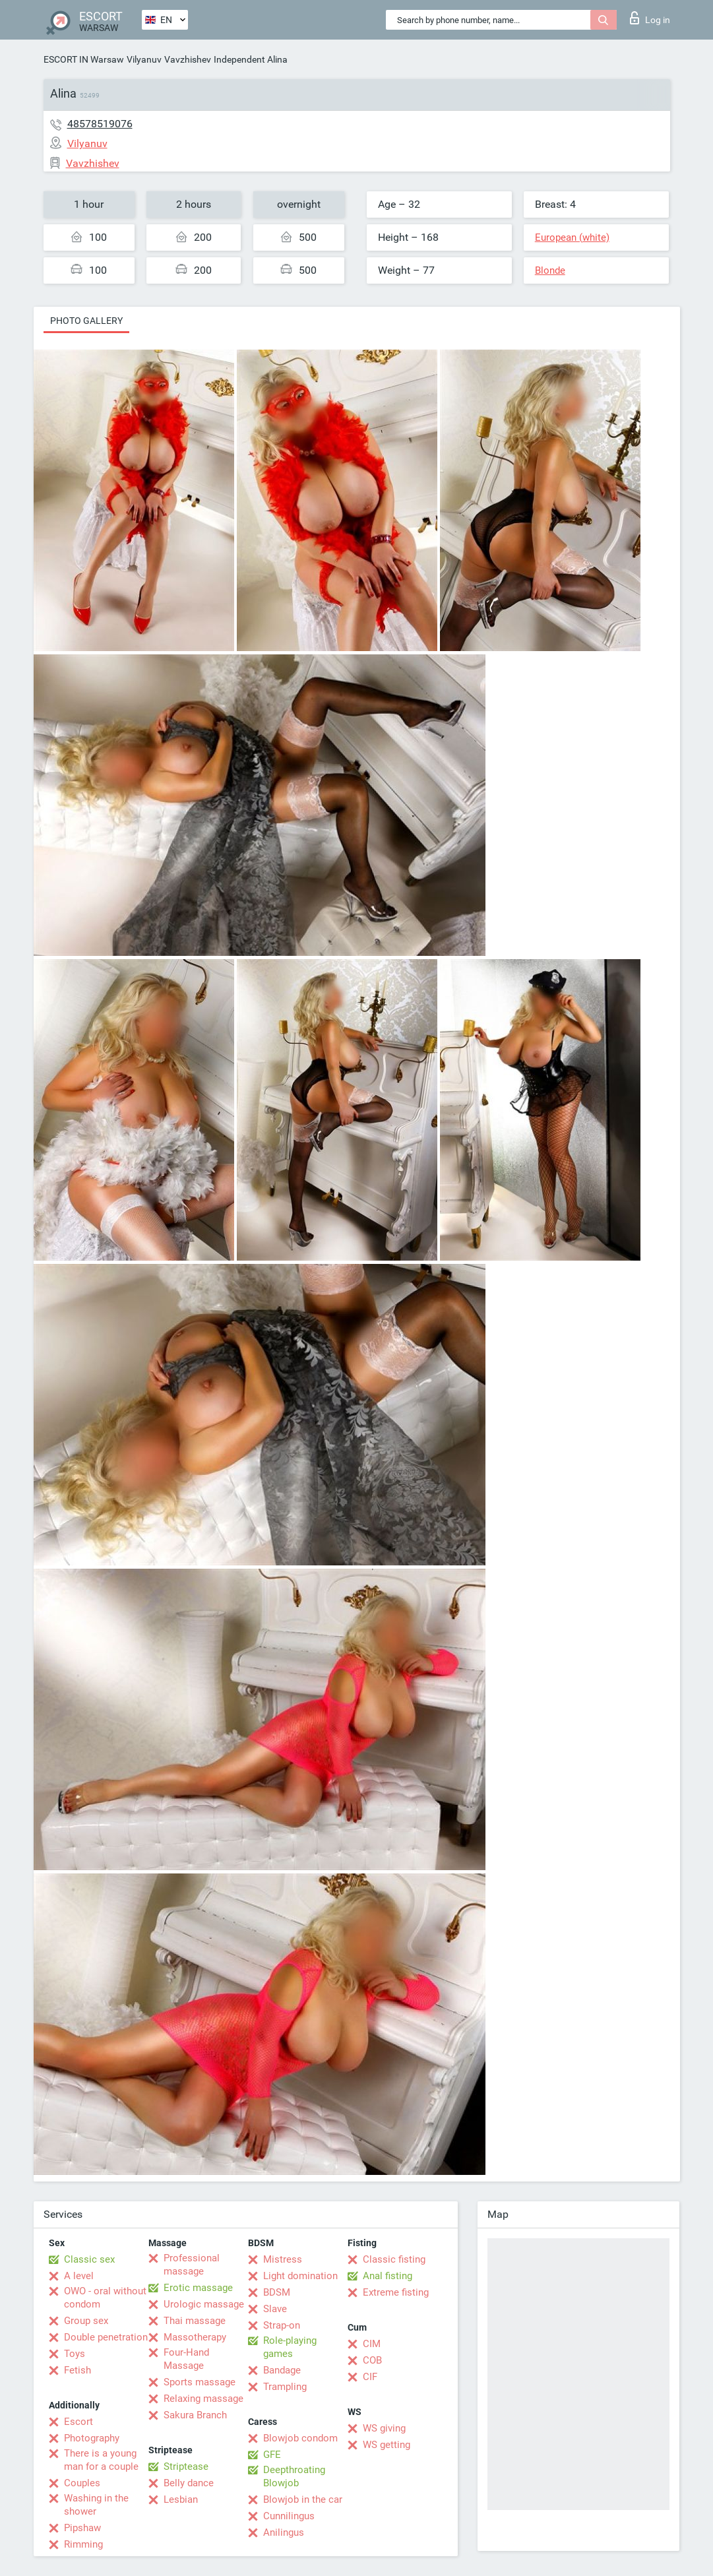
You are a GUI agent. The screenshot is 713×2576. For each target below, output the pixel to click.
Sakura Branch (195, 2415)
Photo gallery (86, 320)
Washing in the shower (96, 2504)
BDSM (276, 2292)
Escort (78, 2422)
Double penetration (106, 2337)
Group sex (86, 2321)
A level (79, 2276)
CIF (370, 2377)
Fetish (77, 2370)
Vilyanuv (144, 59)
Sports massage (199, 2382)
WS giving (384, 2428)
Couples (82, 2483)
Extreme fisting (396, 2292)
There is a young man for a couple (101, 2459)
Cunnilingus (289, 2516)
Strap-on (281, 2325)
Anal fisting (387, 2276)
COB (372, 2360)
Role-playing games (290, 2347)
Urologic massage (204, 2304)
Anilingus (283, 2532)
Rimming (83, 2544)
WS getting (386, 2445)
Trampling (285, 2387)
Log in (650, 18)
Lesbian (181, 2499)
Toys (74, 2354)
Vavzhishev (187, 59)
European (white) (572, 237)
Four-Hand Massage (186, 2359)
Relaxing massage (203, 2398)
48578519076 (100, 123)
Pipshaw (82, 2528)
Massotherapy (195, 2337)
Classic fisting (394, 2259)
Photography (91, 2438)
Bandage (282, 2370)
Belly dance (189, 2483)
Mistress (282, 2259)
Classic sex (89, 2259)
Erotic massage (198, 2288)
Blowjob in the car (302, 2499)
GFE (272, 2455)
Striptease (186, 2466)
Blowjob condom (300, 2438)
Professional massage (192, 2264)
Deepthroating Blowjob (294, 2476)
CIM (372, 2344)
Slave (275, 2309)
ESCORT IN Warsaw (84, 59)
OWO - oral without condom (105, 2297)
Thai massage (195, 2321)
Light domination (300, 2276)
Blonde (550, 270)
